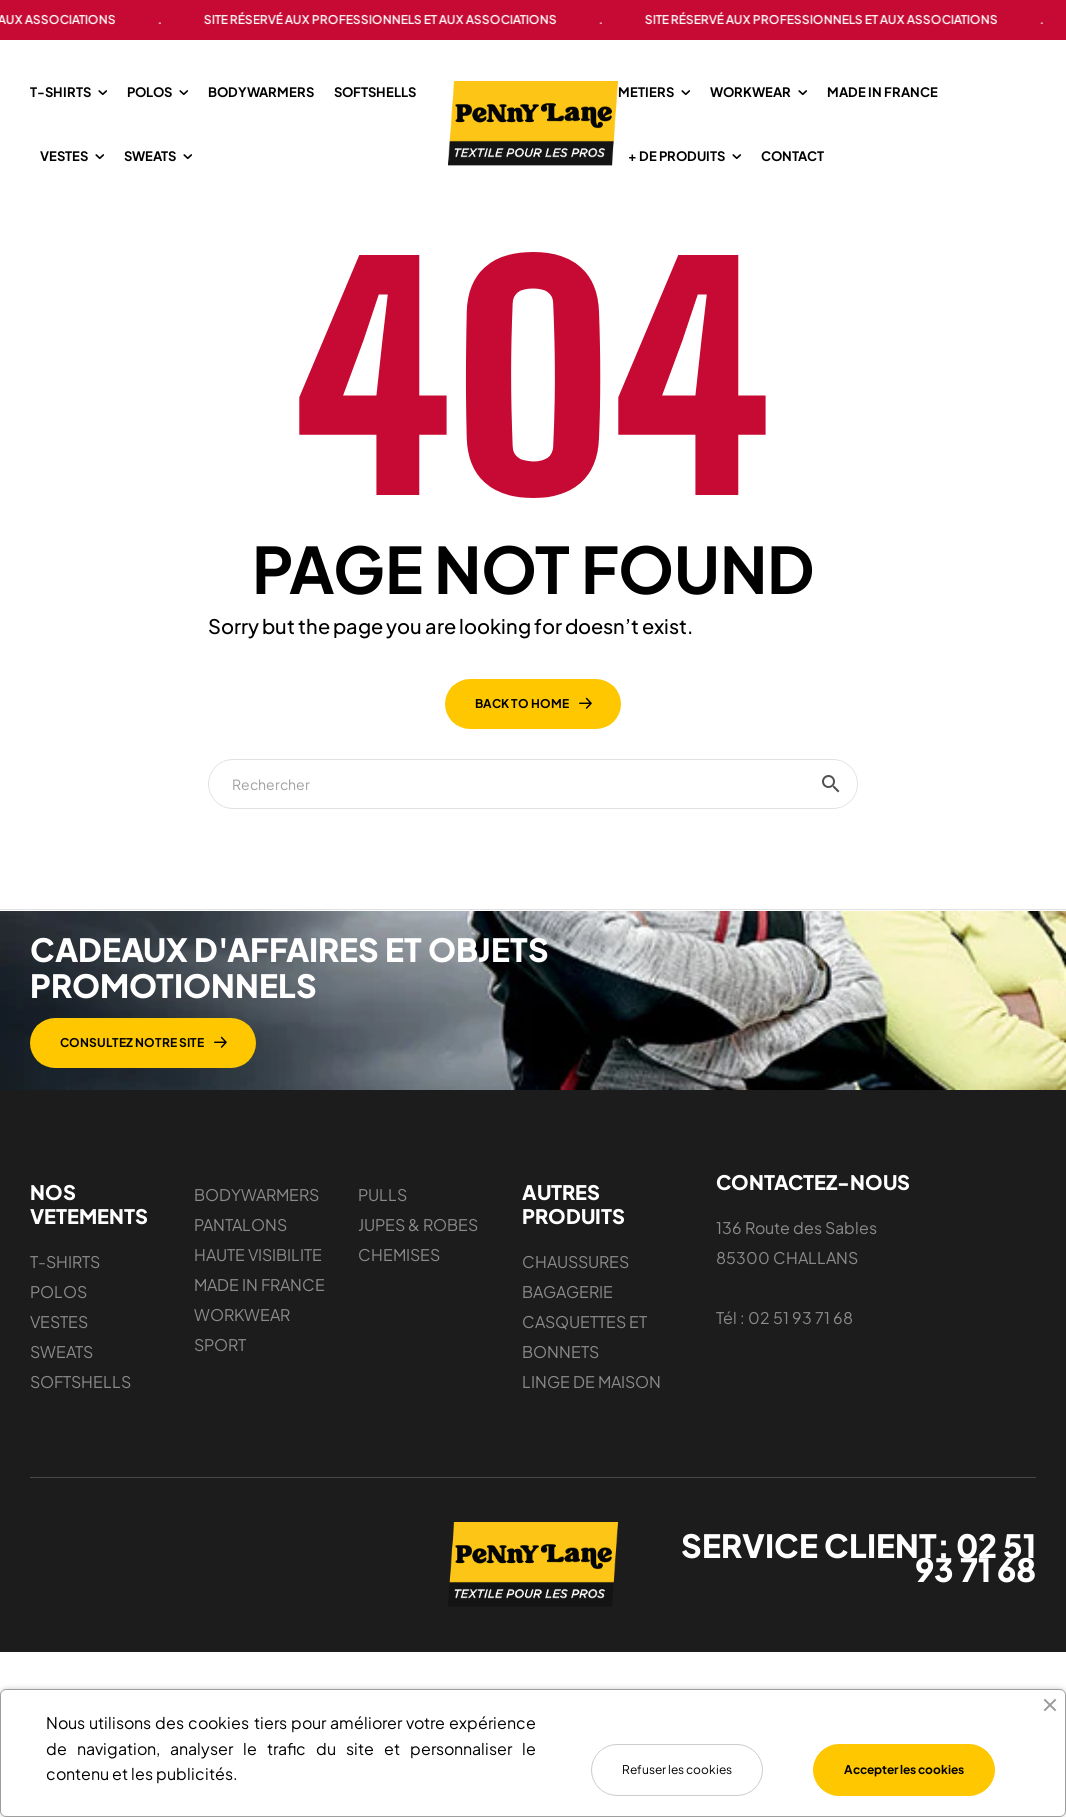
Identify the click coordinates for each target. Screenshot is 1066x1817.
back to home (522, 781)
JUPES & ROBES (418, 1302)
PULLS (382, 1272)
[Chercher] (533, 862)
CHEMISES (399, 1332)
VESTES (59, 1399)
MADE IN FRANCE (259, 1362)
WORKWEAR (242, 1392)
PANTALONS (240, 1302)
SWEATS (61, 1429)
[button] (554, 1121)
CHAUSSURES (575, 1339)
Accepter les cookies (904, 1769)
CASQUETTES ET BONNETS (584, 1414)
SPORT (220, 1422)
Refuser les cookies (677, 1769)
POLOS (58, 1369)
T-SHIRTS (65, 1339)
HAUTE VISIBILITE (258, 1332)
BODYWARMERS (256, 1272)
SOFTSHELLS (80, 1459)
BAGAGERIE (567, 1369)
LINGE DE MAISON (591, 1459)
